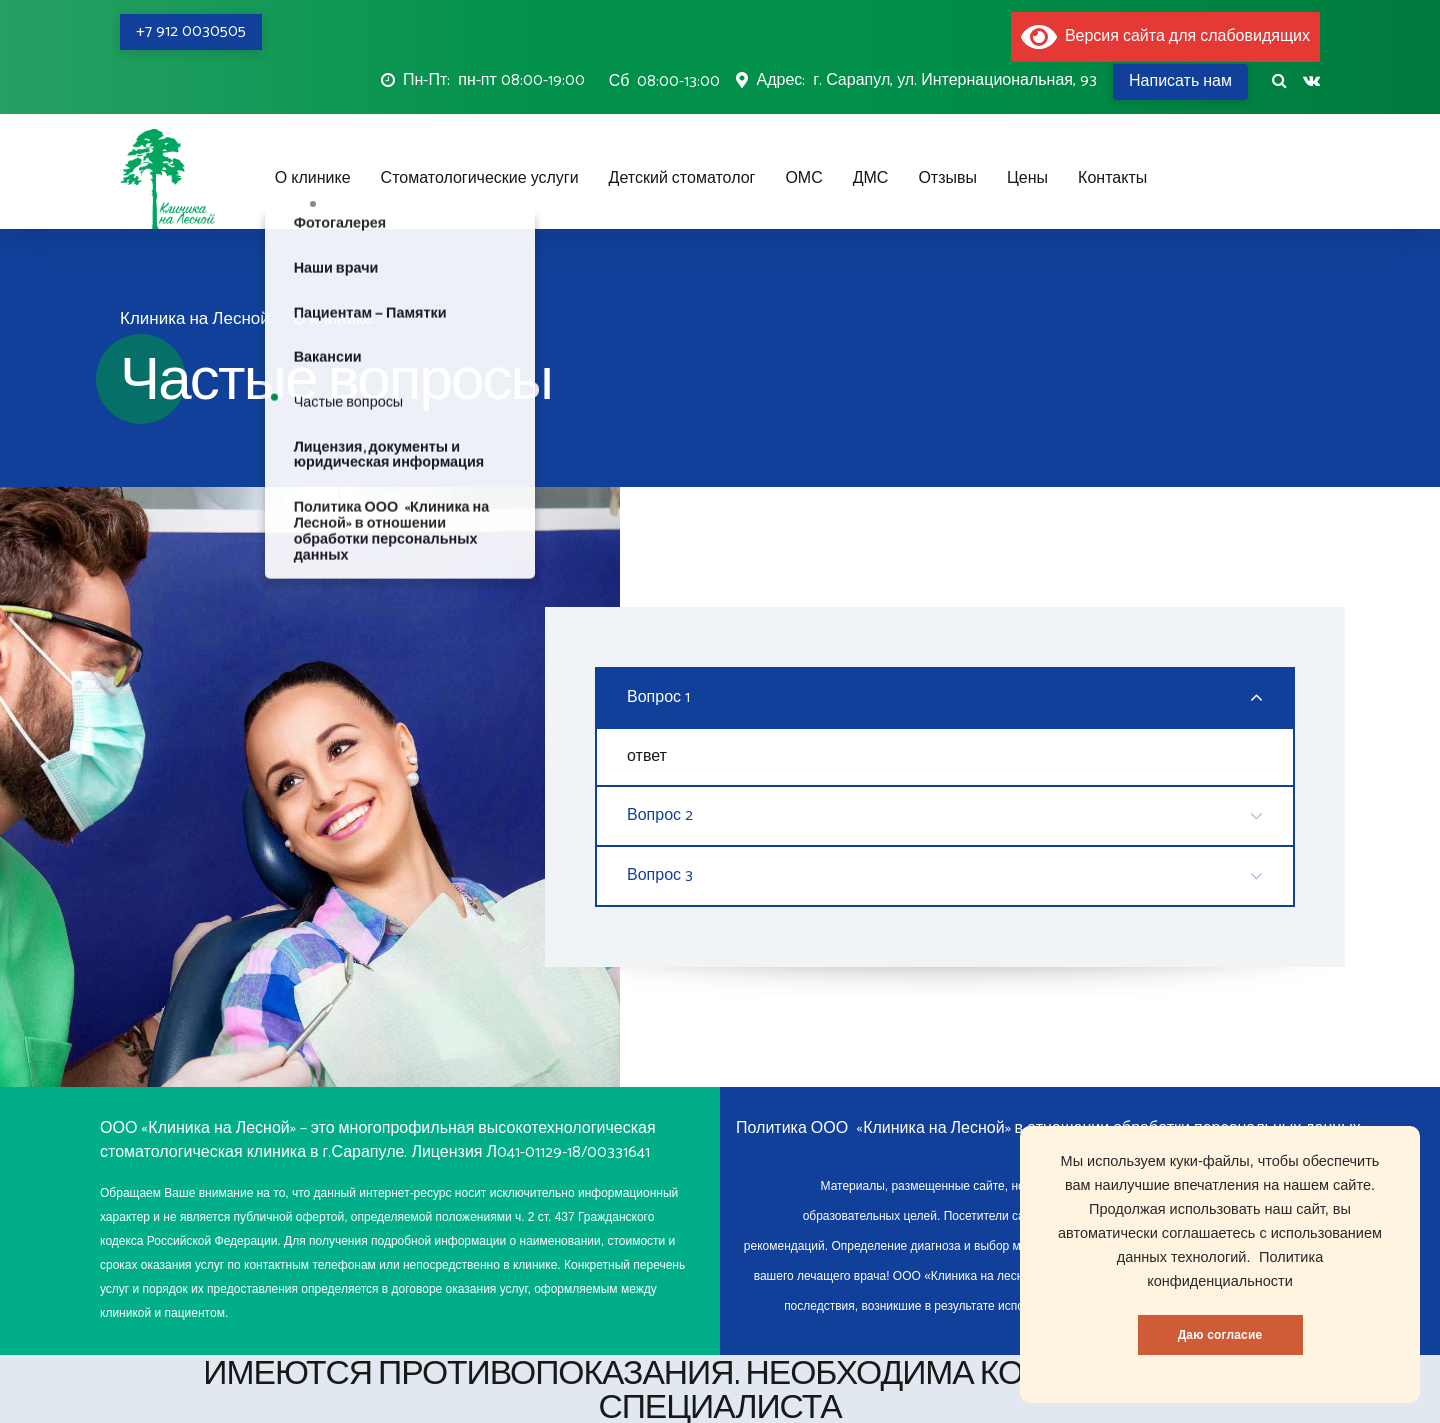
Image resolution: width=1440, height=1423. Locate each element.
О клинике (313, 178)
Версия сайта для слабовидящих (1165, 36)
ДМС (871, 178)
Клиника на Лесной (195, 319)
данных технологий (1182, 1257)
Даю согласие (1220, 1335)
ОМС (803, 178)
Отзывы (947, 178)
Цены (1027, 178)
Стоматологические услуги (480, 178)
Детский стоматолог (682, 178)
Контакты (1112, 178)
